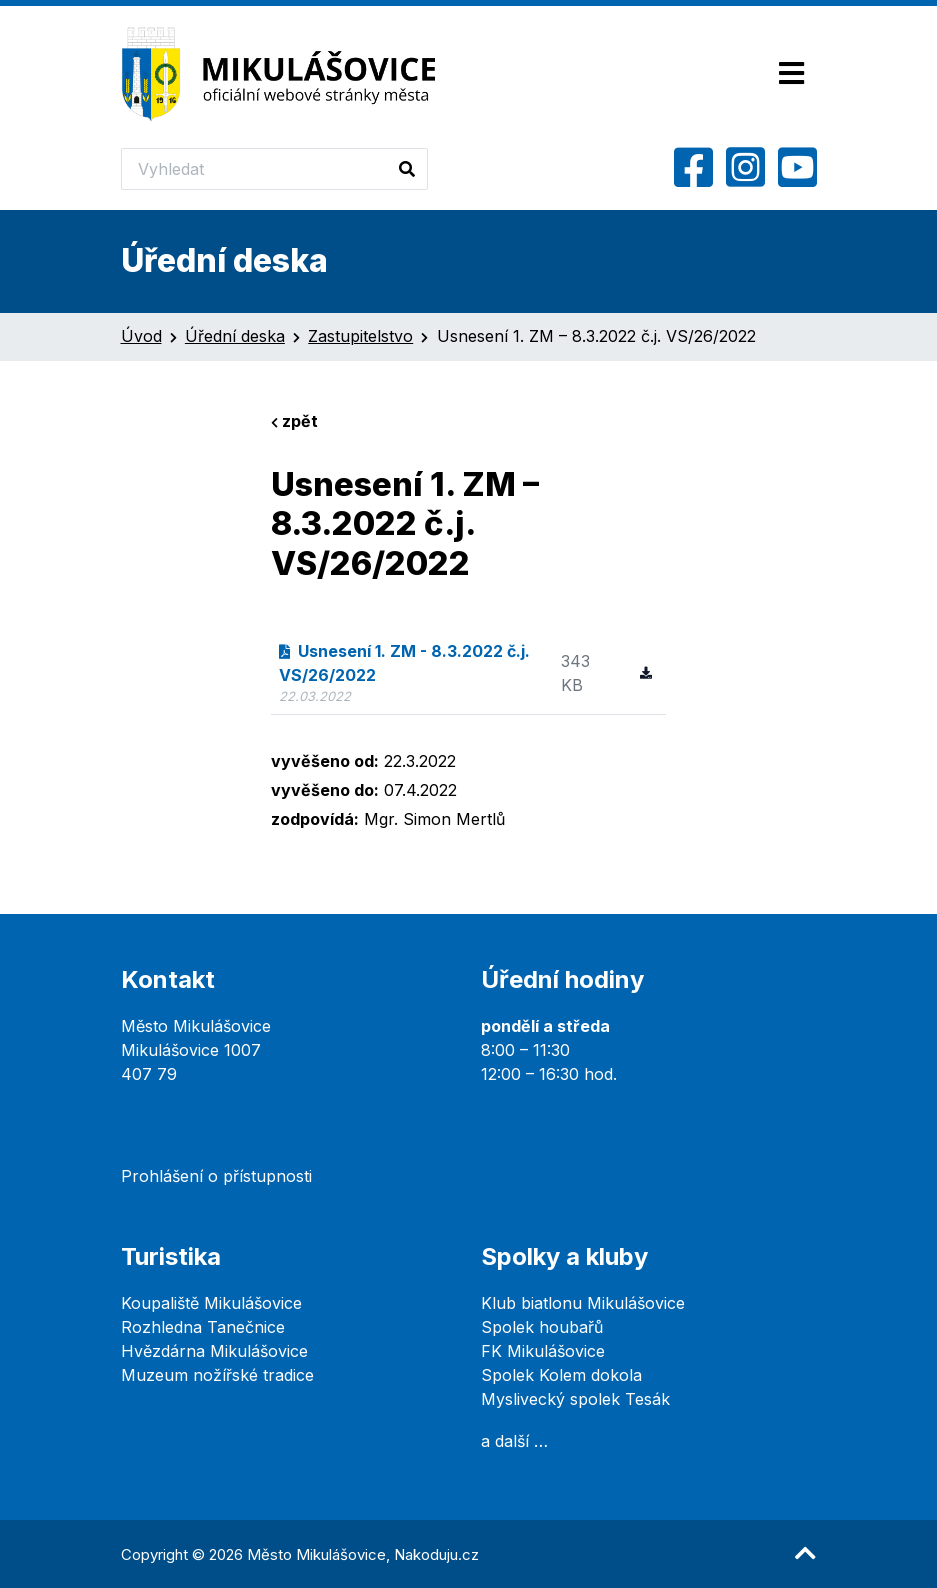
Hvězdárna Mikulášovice (214, 1351)
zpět (294, 421)
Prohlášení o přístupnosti (216, 1176)
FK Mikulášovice (543, 1351)
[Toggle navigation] (791, 74)
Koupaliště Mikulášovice (211, 1303)
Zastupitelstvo (360, 336)
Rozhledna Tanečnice (203, 1327)
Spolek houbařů (542, 1327)
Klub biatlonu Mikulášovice (583, 1303)
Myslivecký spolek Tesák (575, 1399)
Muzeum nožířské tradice (217, 1375)
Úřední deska (235, 336)
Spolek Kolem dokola (561, 1375)
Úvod (141, 336)
